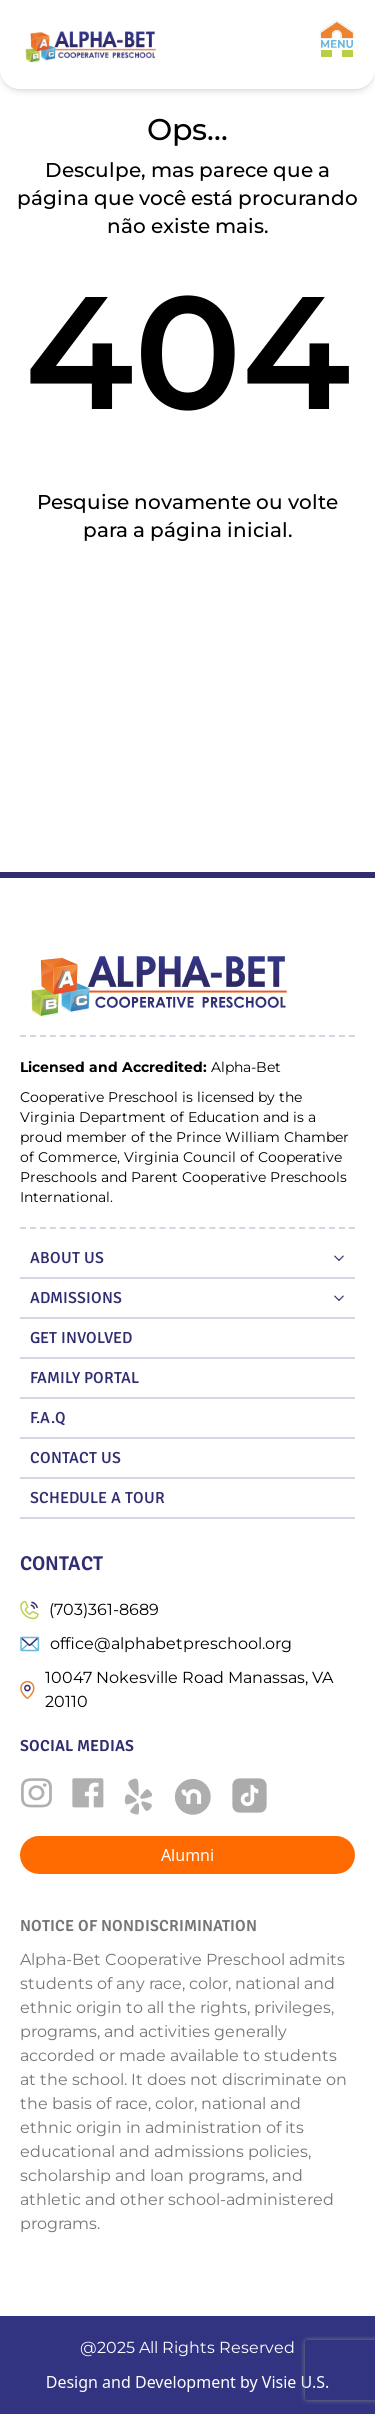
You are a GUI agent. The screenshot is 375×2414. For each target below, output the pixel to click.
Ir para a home (187, 595)
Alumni (187, 1855)
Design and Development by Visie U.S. (188, 2382)
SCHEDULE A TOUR (97, 1498)
